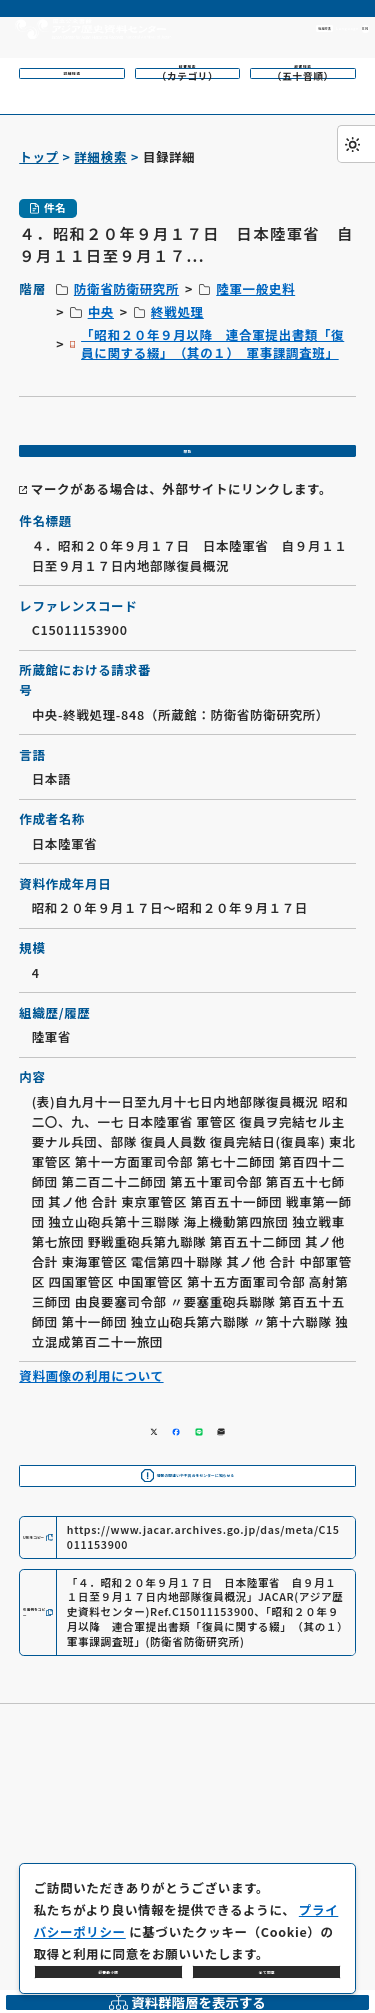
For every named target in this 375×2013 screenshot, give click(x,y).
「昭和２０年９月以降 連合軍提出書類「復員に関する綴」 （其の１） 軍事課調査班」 (212, 344)
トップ (38, 157)
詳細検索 (100, 157)
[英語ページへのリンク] (312, 29)
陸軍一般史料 (255, 289)
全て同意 (267, 1958)
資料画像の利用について (91, 1406)
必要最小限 (108, 1958)
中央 (101, 312)
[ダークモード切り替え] (356, 144)
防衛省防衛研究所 (126, 289)
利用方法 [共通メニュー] (224, 27)
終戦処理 (177, 312)
